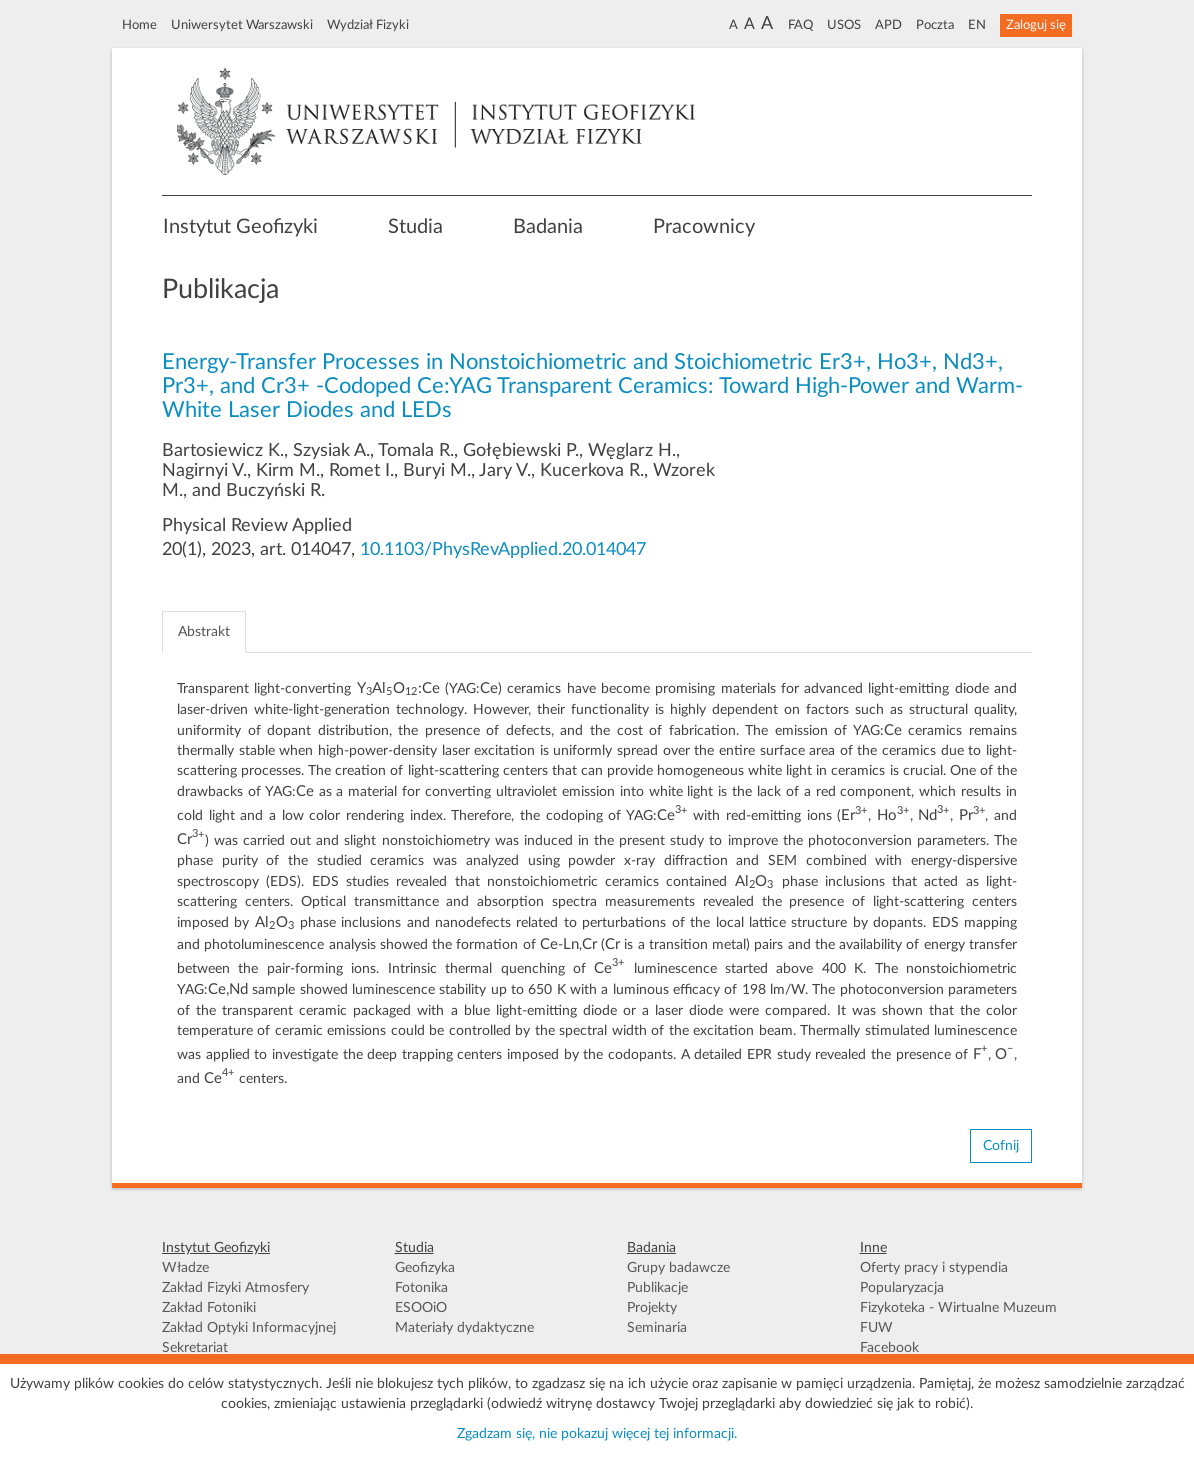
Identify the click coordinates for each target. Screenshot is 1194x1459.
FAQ (800, 25)
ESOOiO (421, 1308)
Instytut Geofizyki (240, 227)
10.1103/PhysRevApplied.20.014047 (503, 550)
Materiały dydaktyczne (464, 1328)
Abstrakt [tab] (204, 632)
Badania (548, 227)
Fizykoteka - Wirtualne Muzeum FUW (958, 1318)
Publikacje (657, 1288)
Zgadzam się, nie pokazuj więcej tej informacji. (597, 1434)
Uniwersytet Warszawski (242, 25)
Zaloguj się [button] (1036, 25)
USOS (844, 25)
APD (888, 25)
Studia (415, 227)
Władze (185, 1268)
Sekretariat (195, 1348)
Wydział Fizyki (368, 25)
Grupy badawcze (678, 1268)
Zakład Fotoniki (209, 1308)
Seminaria (657, 1328)
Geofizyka (425, 1268)
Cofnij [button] (1001, 1146)
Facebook (889, 1348)
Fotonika (421, 1288)
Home (139, 25)
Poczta (935, 25)
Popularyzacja (902, 1288)
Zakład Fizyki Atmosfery (235, 1288)
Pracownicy (704, 227)
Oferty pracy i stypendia (934, 1268)
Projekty (652, 1308)
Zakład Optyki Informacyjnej (249, 1328)
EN (977, 25)
